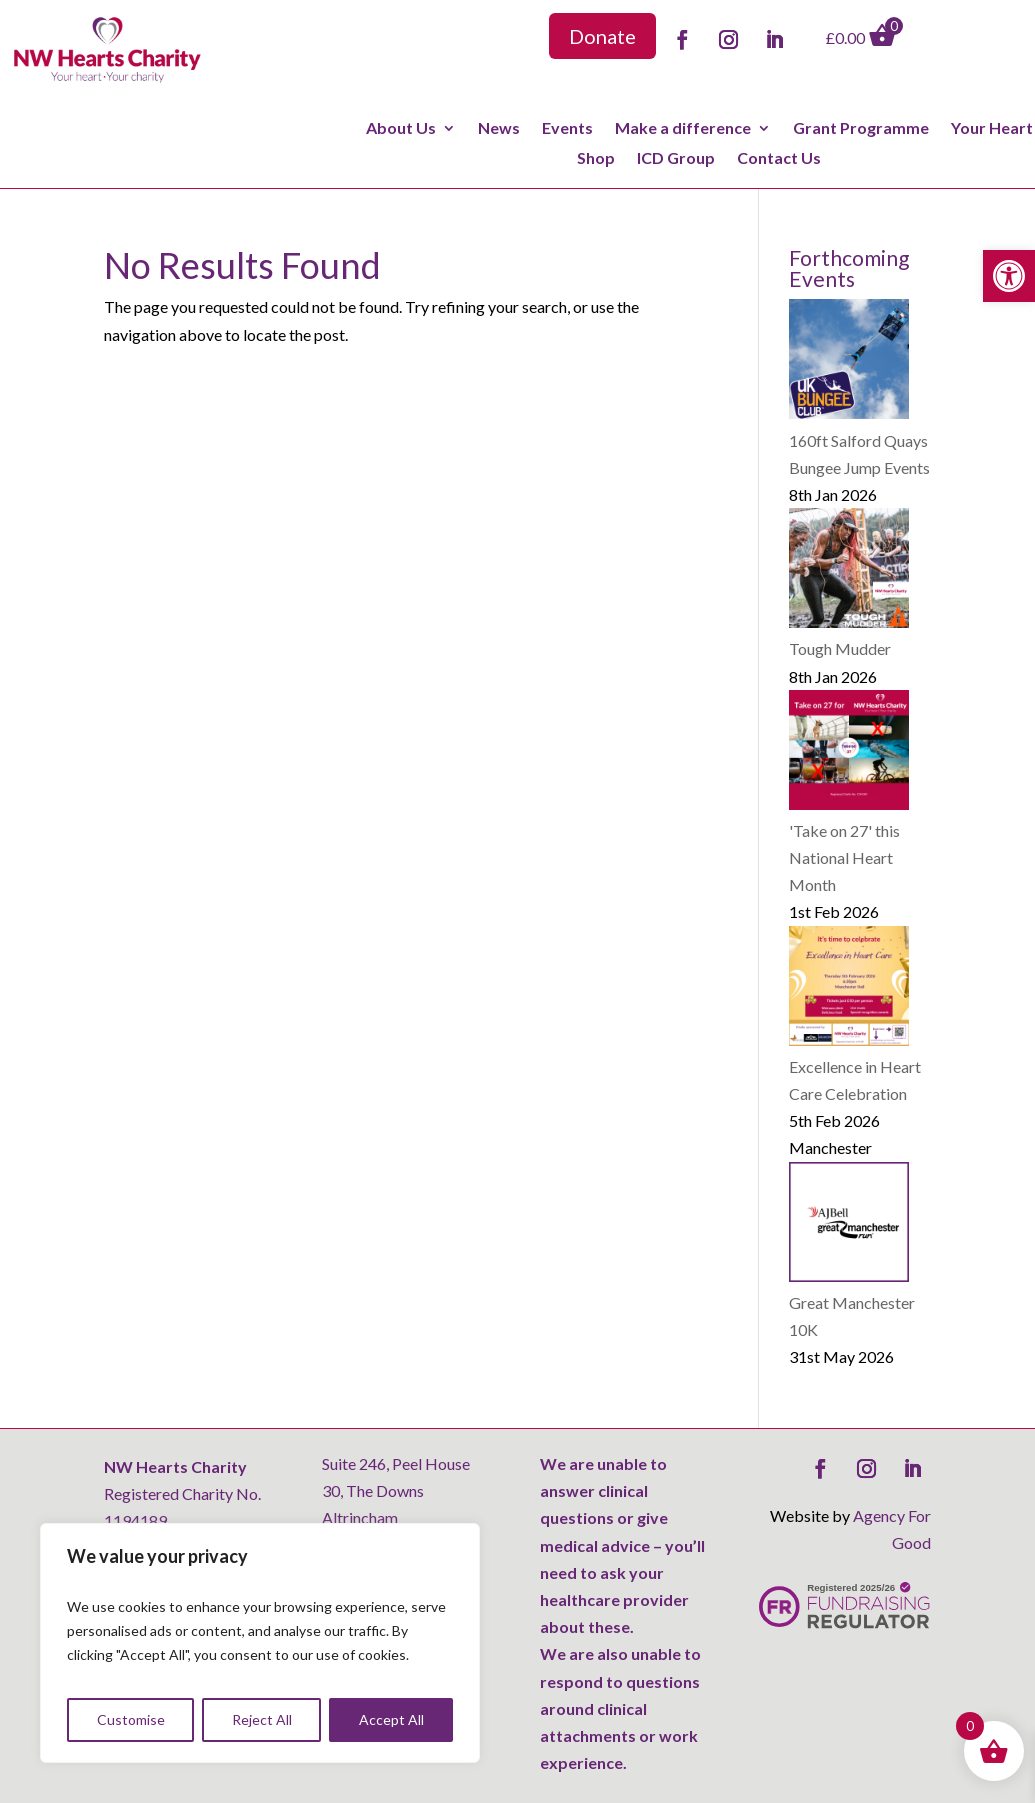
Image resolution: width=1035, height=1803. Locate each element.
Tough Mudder (840, 648)
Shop (596, 159)
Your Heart (992, 129)
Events (567, 129)
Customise (131, 1719)
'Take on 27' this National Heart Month (844, 857)
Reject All (262, 1719)
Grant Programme (861, 129)
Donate (602, 36)
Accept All (391, 1719)
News (499, 129)
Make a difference (683, 129)
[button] (1009, 276)
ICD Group (676, 159)
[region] (260, 1643)
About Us (401, 129)
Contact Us (779, 159)
